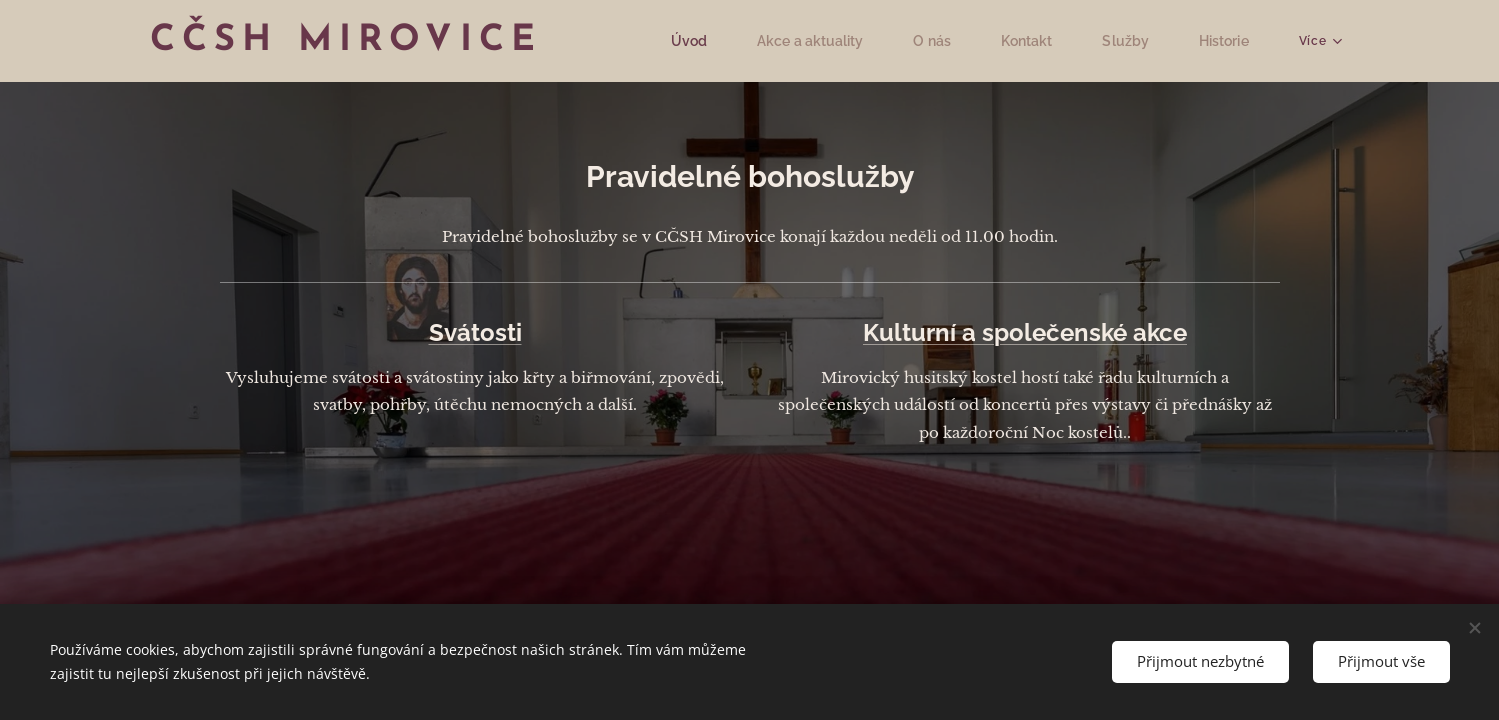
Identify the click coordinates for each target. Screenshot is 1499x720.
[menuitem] (711, 41)
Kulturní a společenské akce (1025, 332)
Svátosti (474, 332)
